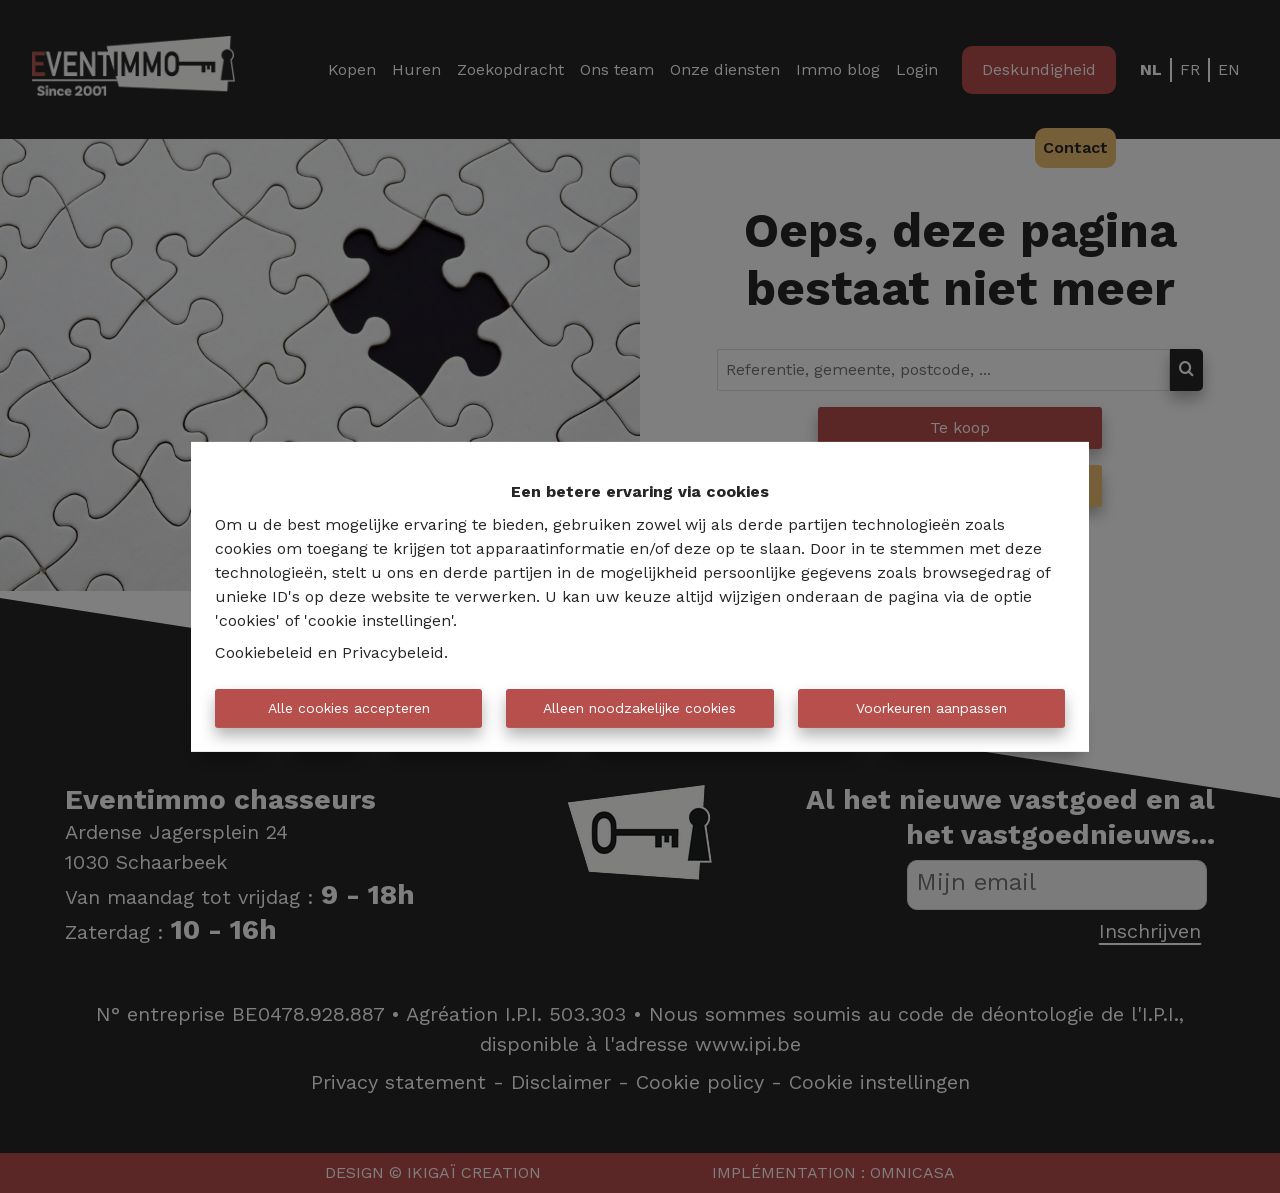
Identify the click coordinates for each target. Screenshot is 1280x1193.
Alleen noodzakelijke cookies (639, 708)
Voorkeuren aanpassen (931, 708)
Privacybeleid (393, 652)
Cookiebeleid (264, 652)
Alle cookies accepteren (349, 708)
